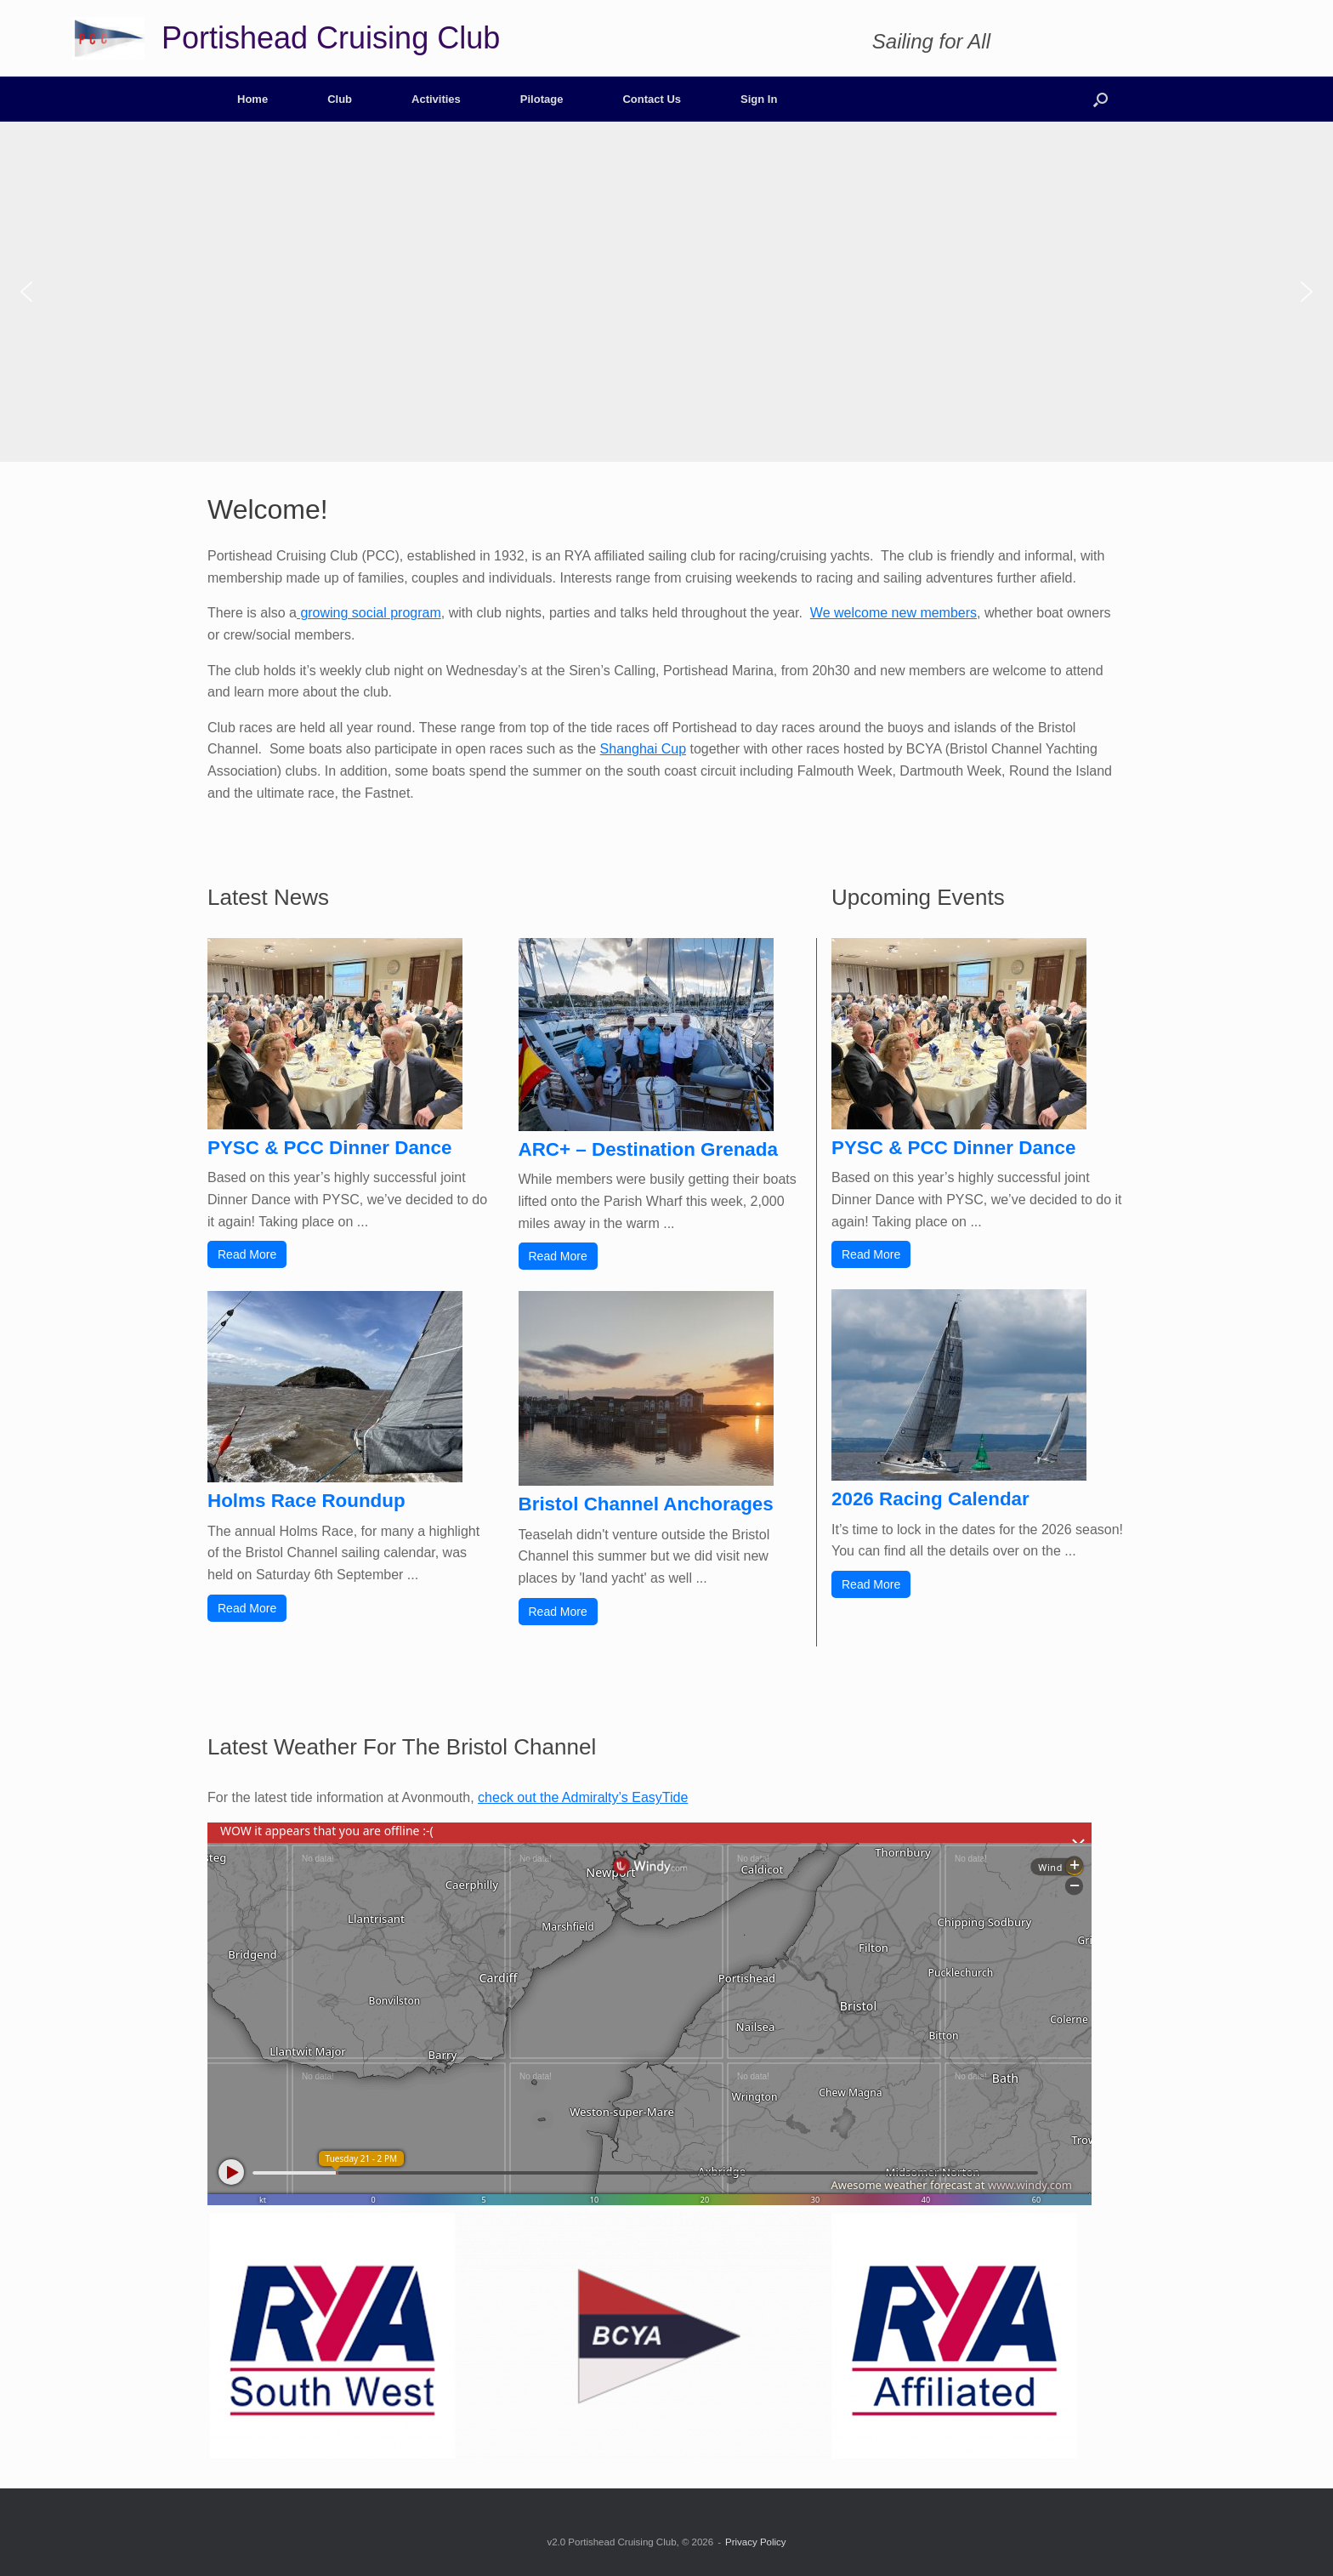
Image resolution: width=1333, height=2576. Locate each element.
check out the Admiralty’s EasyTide (583, 1797)
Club (339, 99)
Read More (247, 1254)
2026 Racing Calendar (930, 1499)
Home (252, 99)
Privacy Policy (755, 2542)
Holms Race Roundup (306, 1500)
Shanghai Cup (643, 749)
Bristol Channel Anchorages (646, 1504)
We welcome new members (893, 613)
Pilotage (542, 99)
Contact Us (651, 99)
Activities (436, 99)
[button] (1100, 99)
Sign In (758, 99)
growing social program (369, 613)
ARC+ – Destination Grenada (648, 1149)
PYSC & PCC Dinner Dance (329, 1147)
